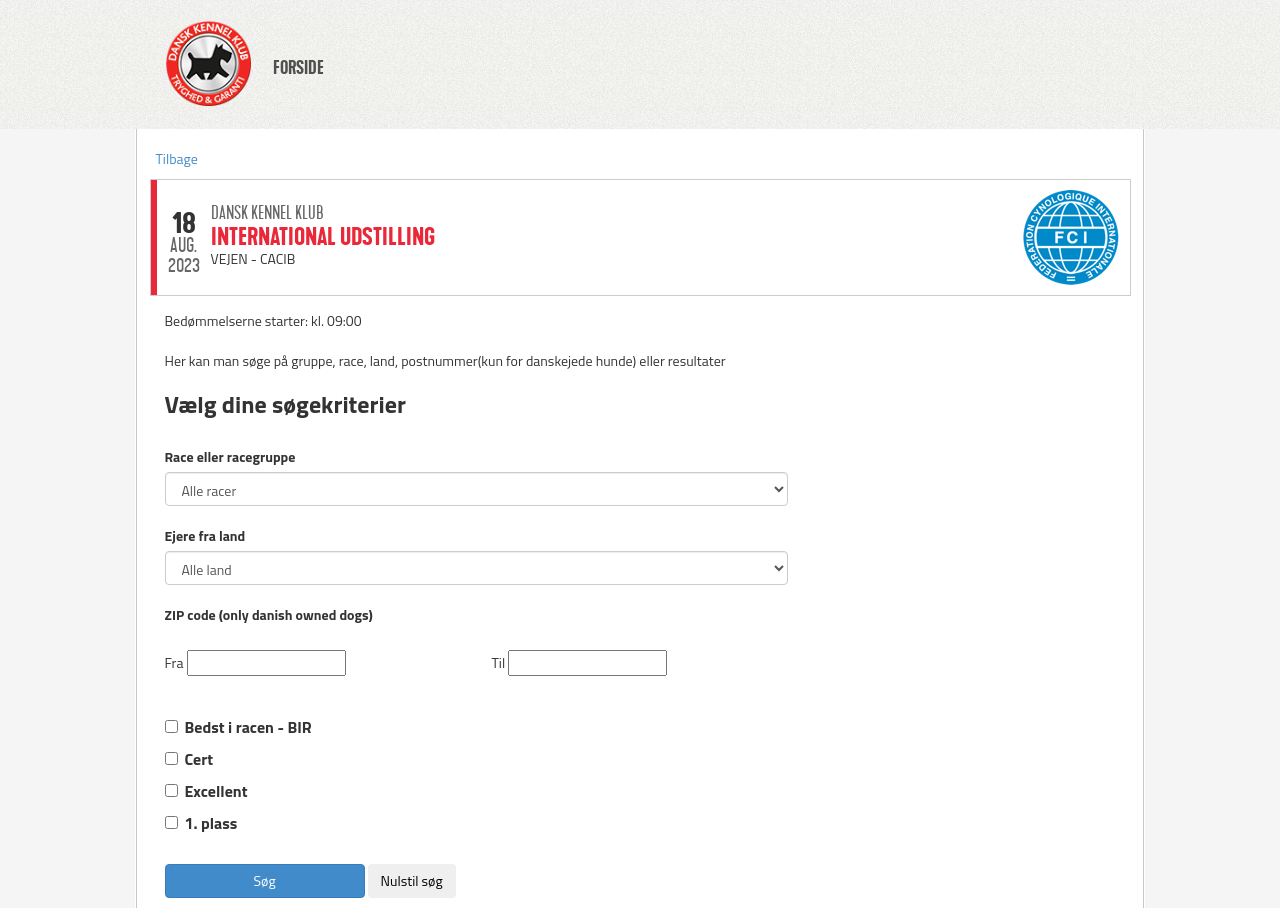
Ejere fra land (205, 536)
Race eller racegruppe (230, 457)
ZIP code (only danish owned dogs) (269, 615)
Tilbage (177, 158)
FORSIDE (298, 68)
